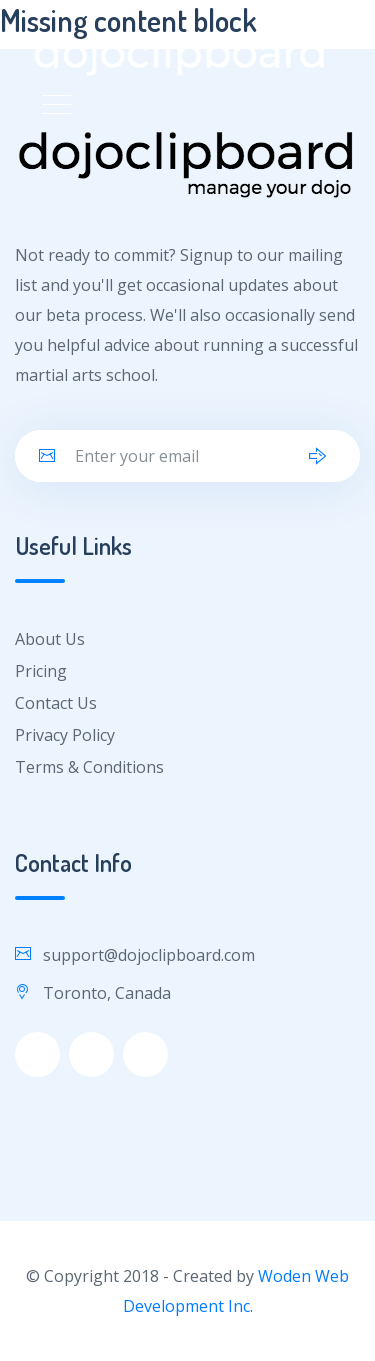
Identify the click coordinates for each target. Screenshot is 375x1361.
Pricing (41, 671)
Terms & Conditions (89, 767)
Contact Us (56, 703)
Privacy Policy (65, 735)
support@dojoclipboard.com (149, 955)
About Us (50, 639)
